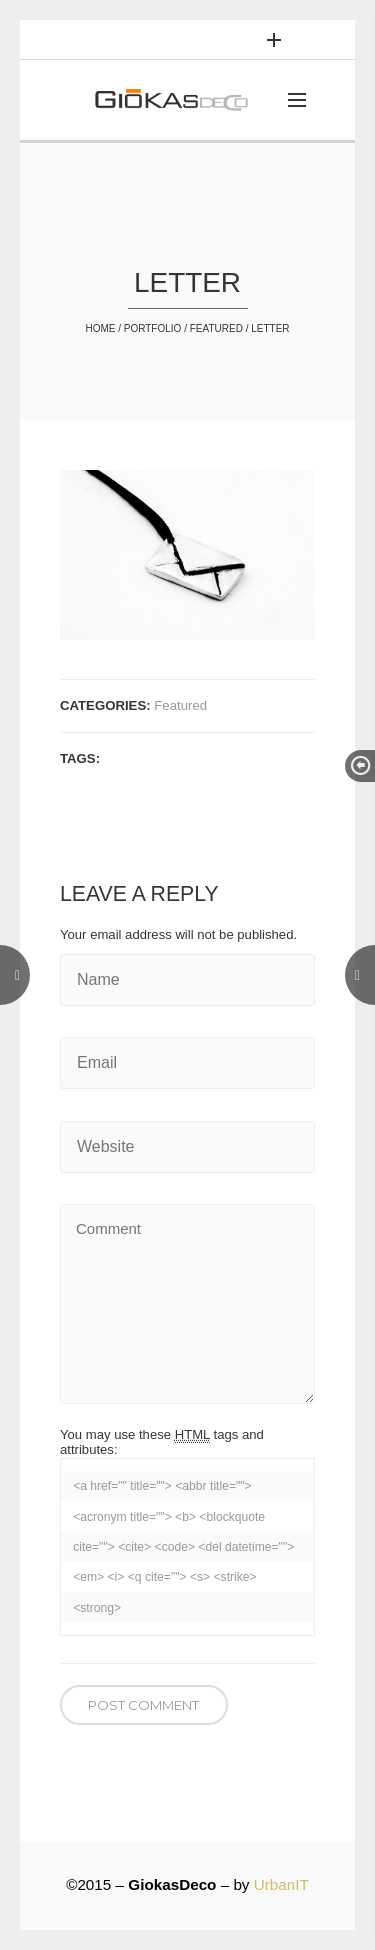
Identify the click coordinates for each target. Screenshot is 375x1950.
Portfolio (153, 328)
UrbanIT (281, 1884)
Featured (216, 328)
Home (100, 328)
